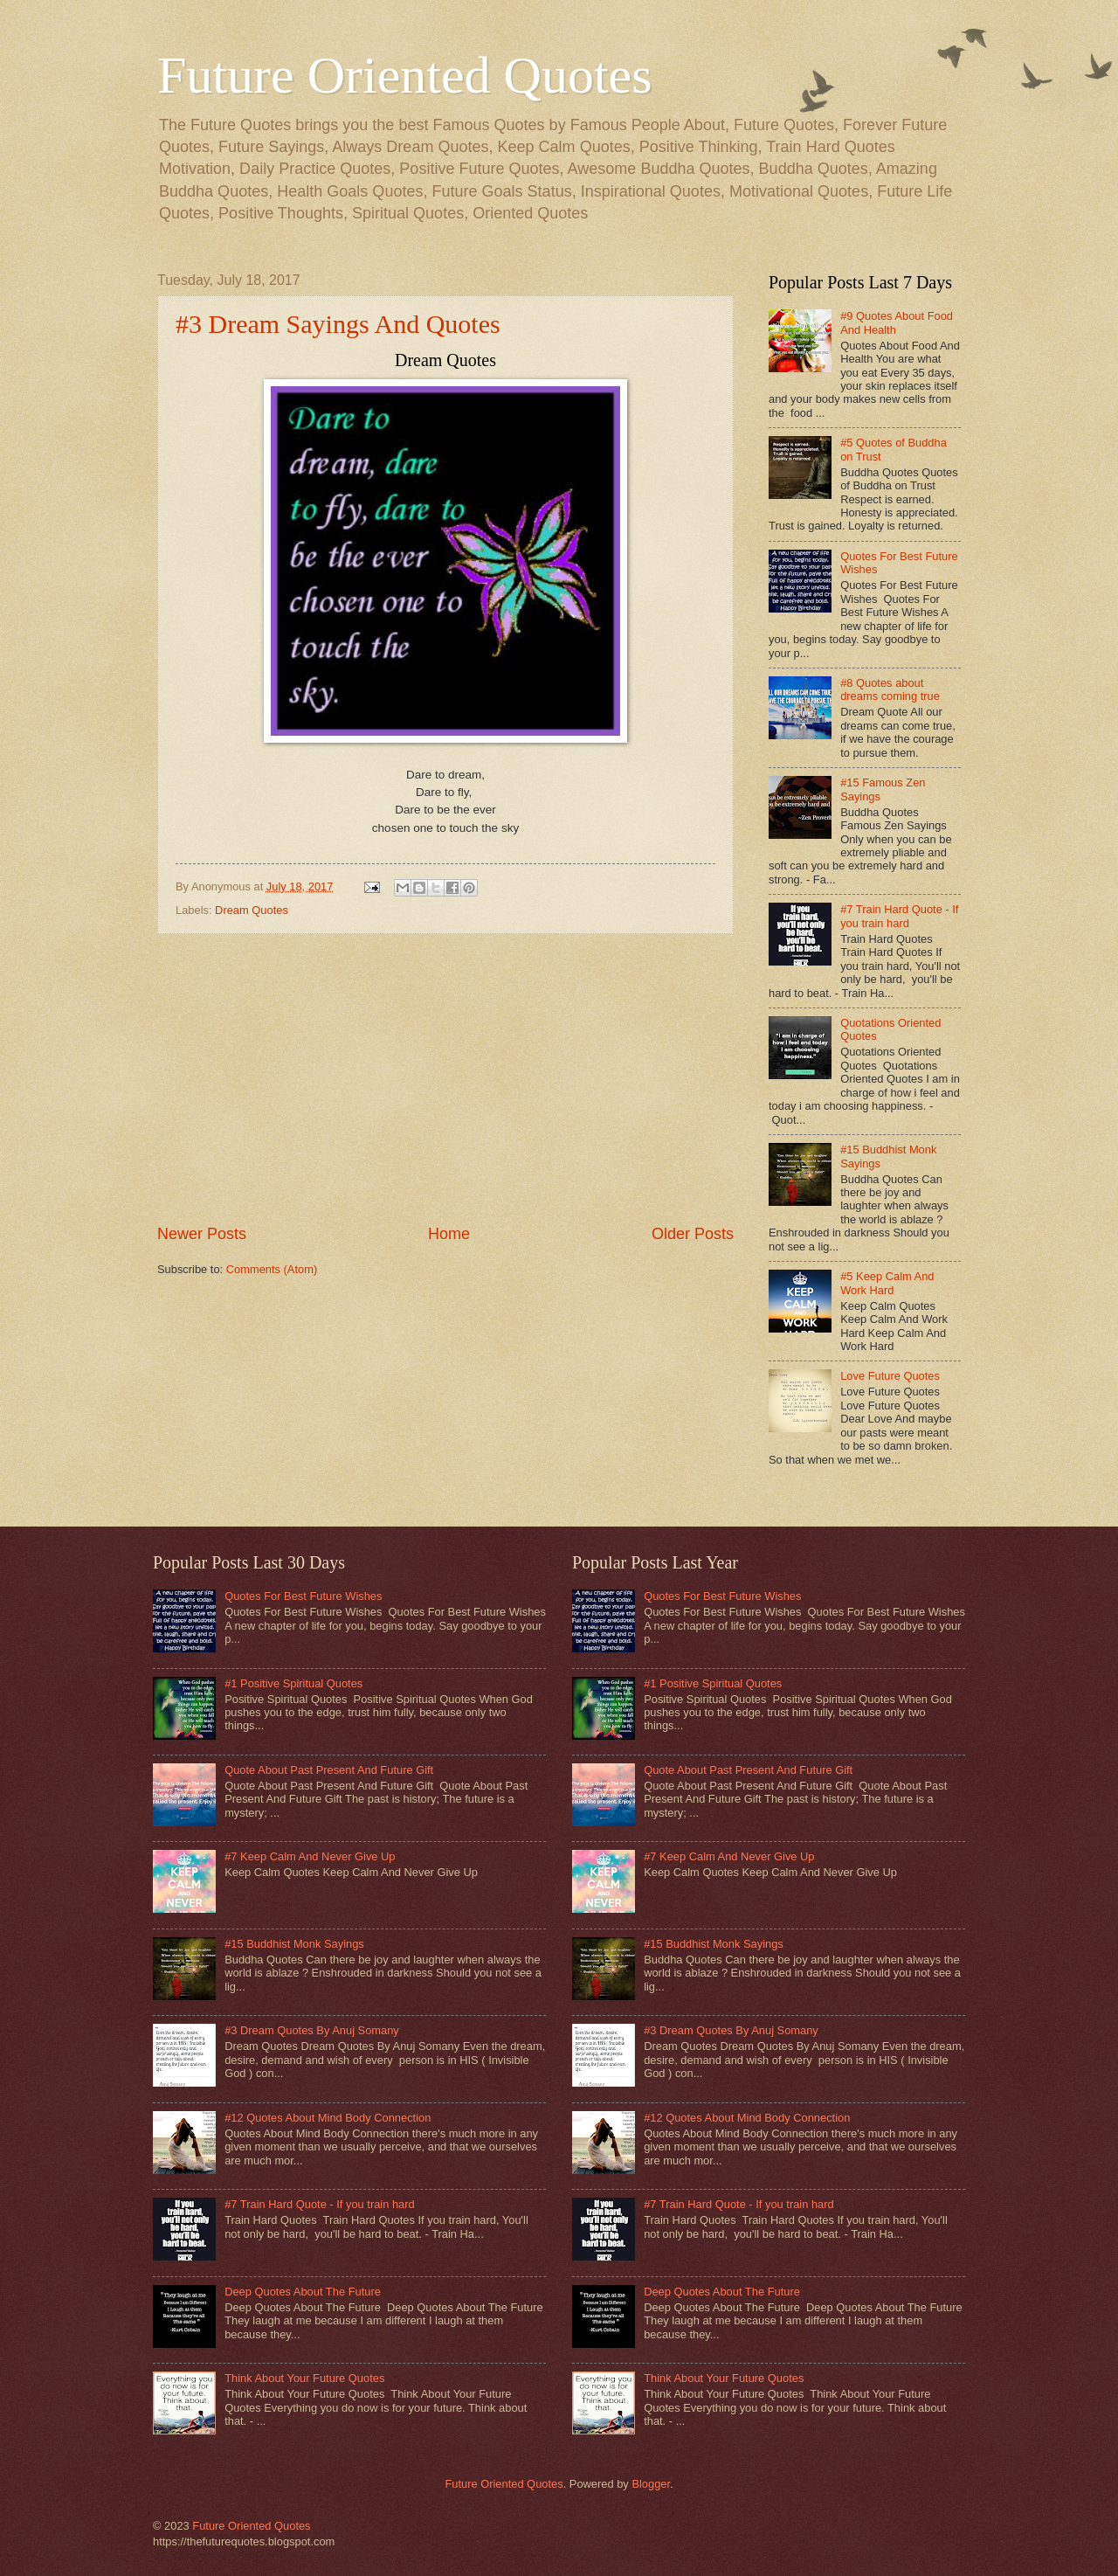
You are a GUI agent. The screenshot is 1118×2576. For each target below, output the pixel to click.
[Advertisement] (445, 1079)
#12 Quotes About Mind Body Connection (327, 2117)
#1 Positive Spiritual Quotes (293, 1683)
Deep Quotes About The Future (302, 2291)
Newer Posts (201, 1234)
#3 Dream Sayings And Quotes (338, 323)
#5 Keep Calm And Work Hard (887, 1283)
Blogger (650, 2483)
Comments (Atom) (271, 1269)
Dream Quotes (251, 910)
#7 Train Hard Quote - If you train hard (899, 916)
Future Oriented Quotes (404, 75)
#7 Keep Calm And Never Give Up (309, 1856)
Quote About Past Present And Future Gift (328, 1769)
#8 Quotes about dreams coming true (890, 689)
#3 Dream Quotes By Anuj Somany (311, 2030)
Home (449, 1234)
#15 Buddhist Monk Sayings (294, 1943)
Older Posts (693, 1234)
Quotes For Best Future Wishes (303, 1596)
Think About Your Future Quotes (304, 2378)
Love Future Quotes (890, 1375)
